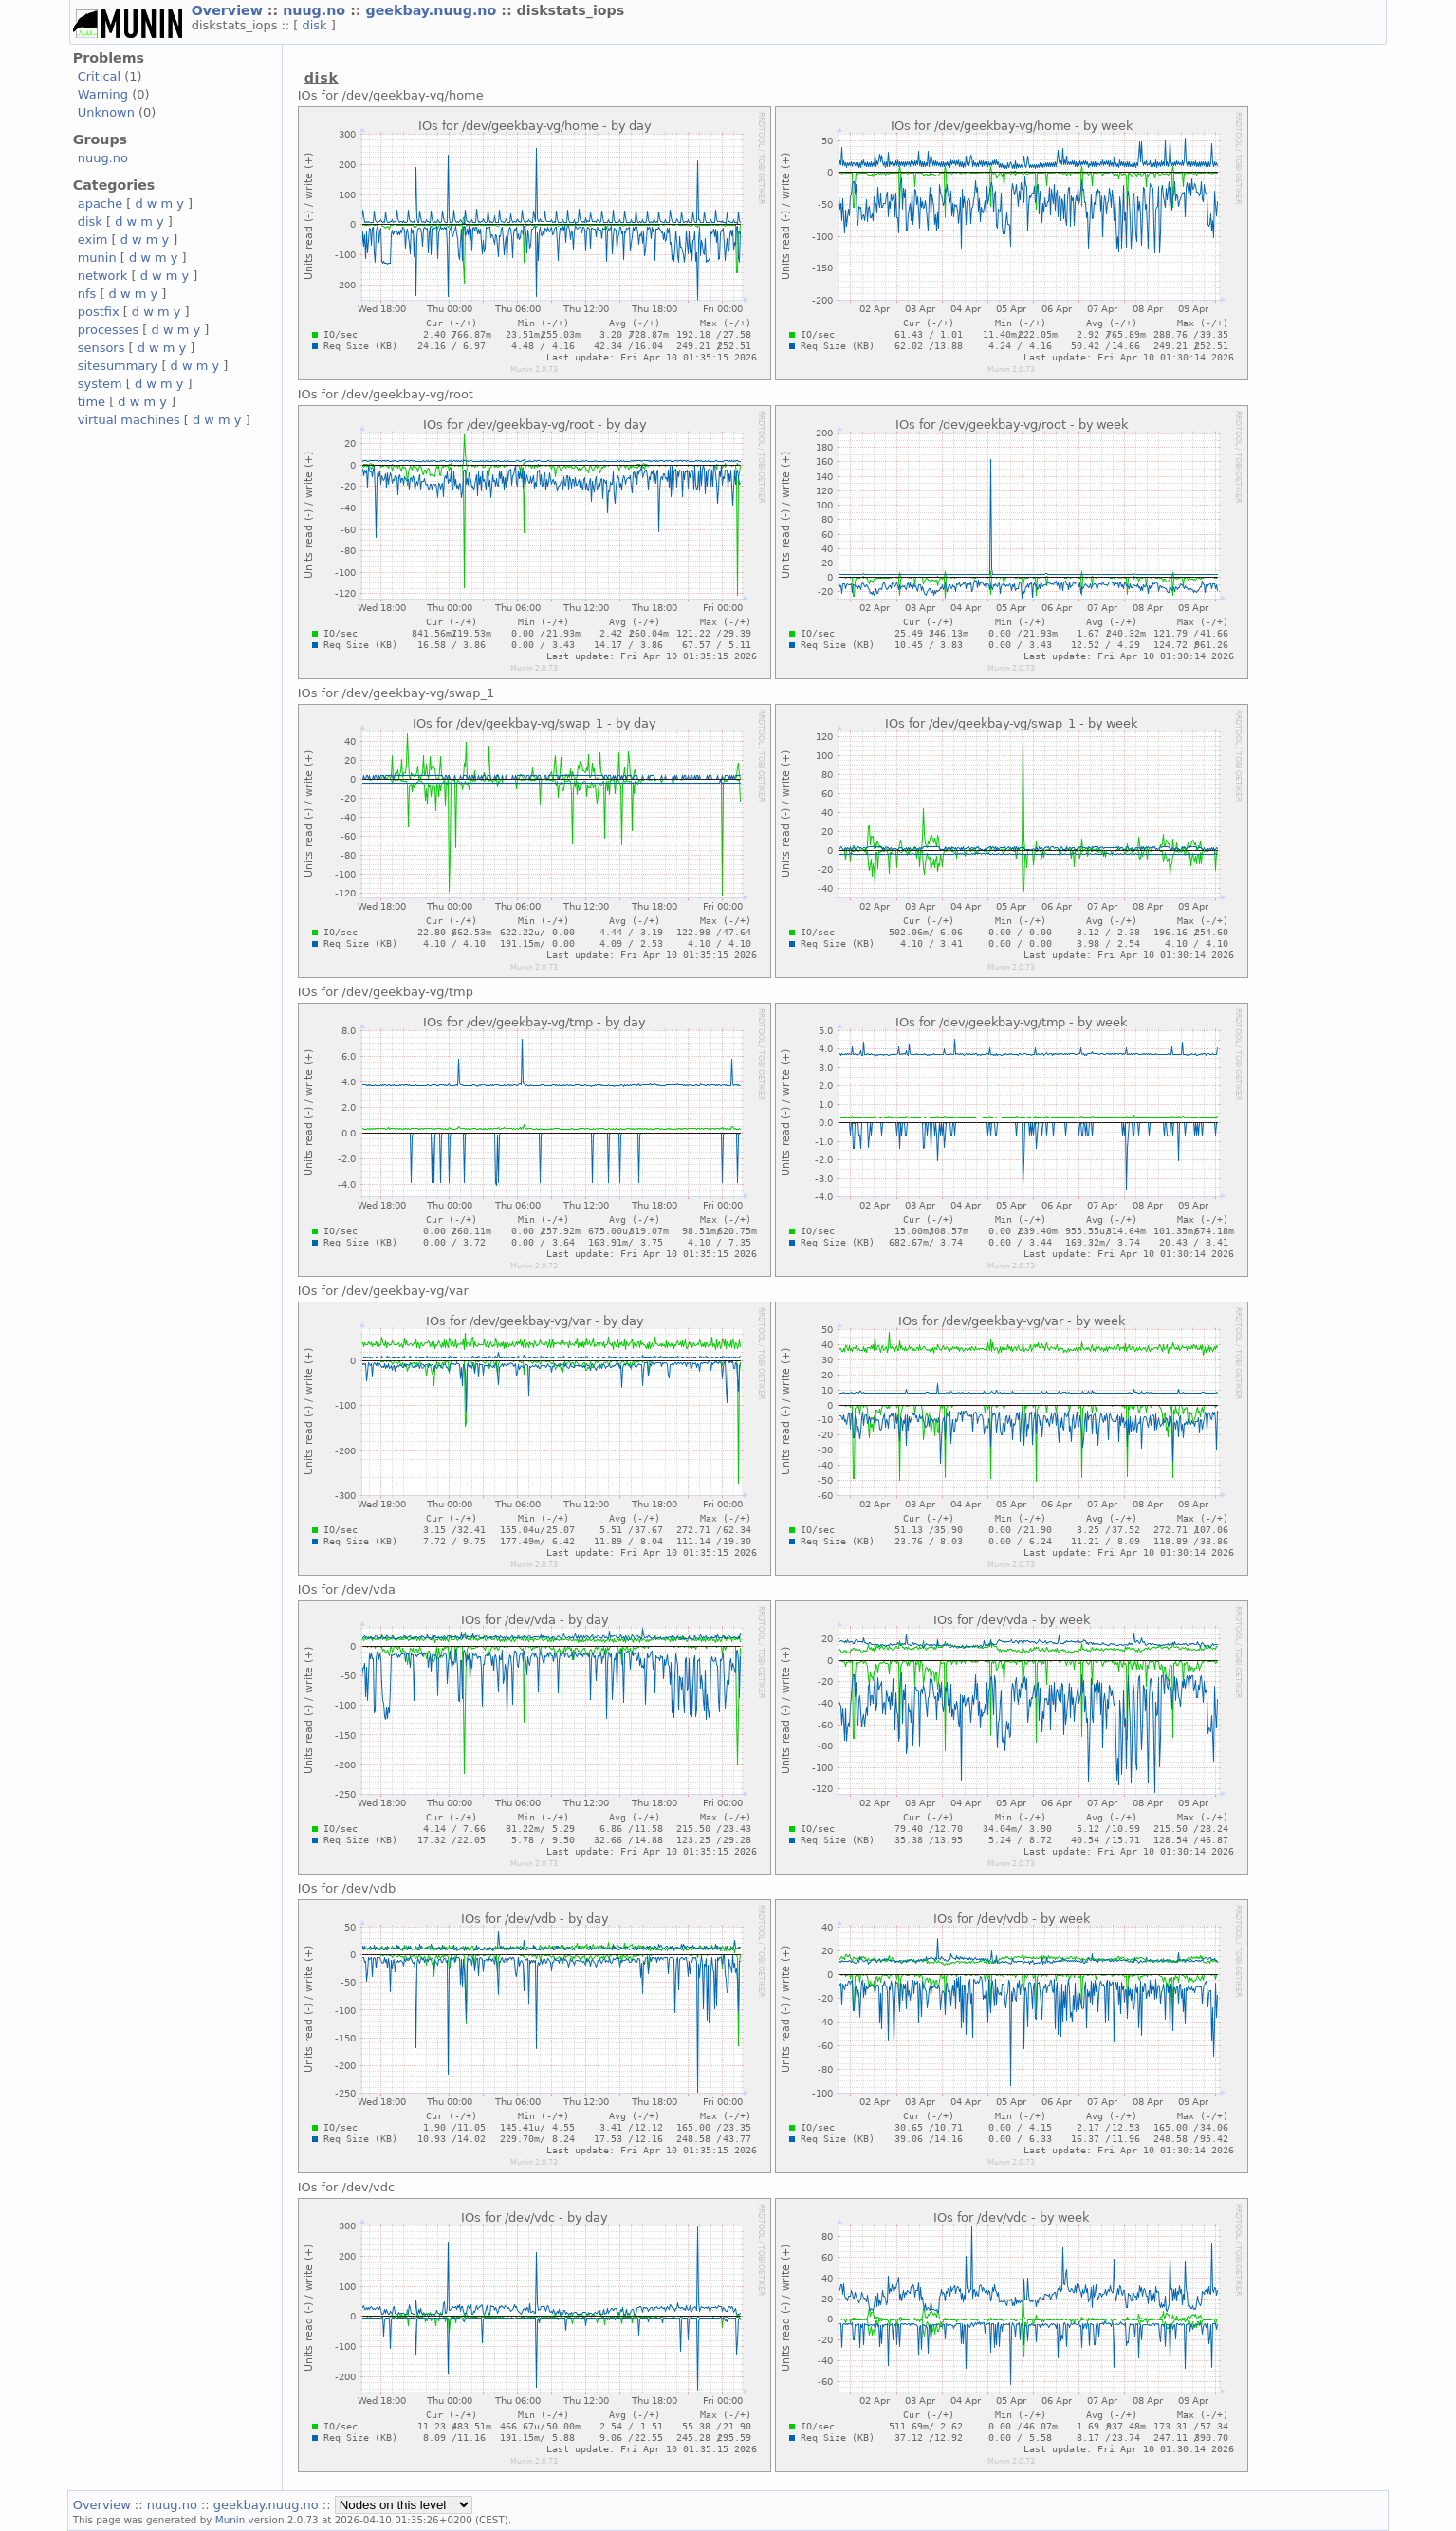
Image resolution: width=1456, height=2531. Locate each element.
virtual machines (129, 420)
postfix (99, 312)
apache (100, 203)
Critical (99, 76)
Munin (230, 2519)
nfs (87, 293)
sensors (101, 348)
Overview (229, 10)
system (100, 384)
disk (317, 25)
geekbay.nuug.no (433, 10)
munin (97, 257)
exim (93, 239)
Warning (103, 94)
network (103, 275)
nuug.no (316, 10)
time (91, 402)
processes (108, 330)
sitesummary (118, 366)
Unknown (106, 112)
